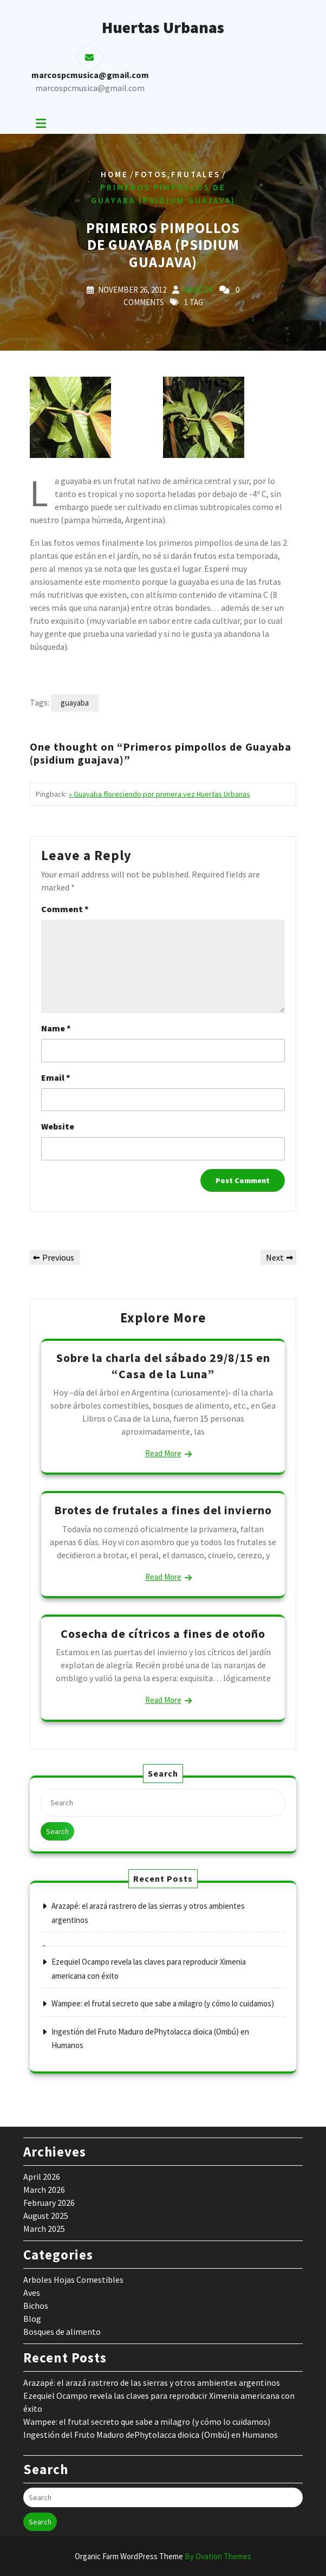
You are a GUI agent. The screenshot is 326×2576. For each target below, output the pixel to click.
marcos (198, 290)
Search (57, 1831)
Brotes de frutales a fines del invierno (163, 1510)
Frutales (195, 174)
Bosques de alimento (62, 2331)
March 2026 (44, 2189)
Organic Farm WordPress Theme (163, 2556)
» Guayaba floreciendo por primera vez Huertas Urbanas (159, 794)
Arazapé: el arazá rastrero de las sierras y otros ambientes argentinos (151, 2382)
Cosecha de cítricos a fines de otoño (163, 1633)
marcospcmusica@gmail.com (90, 87)
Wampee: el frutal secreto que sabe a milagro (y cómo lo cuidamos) (162, 2003)
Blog (32, 2318)
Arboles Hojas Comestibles (73, 2279)
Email (55, 1077)
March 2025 (44, 2228)
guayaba (75, 703)
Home (114, 174)
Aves (31, 2292)
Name (56, 1028)
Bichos (35, 2305)
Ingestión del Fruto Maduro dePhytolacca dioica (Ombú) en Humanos (150, 2434)
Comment (65, 908)
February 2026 (49, 2202)
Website (57, 1126)
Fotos (151, 174)
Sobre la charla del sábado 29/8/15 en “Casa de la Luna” (163, 1365)
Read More (163, 1453)
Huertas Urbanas (163, 27)
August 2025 (45, 2215)
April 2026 (41, 2176)
